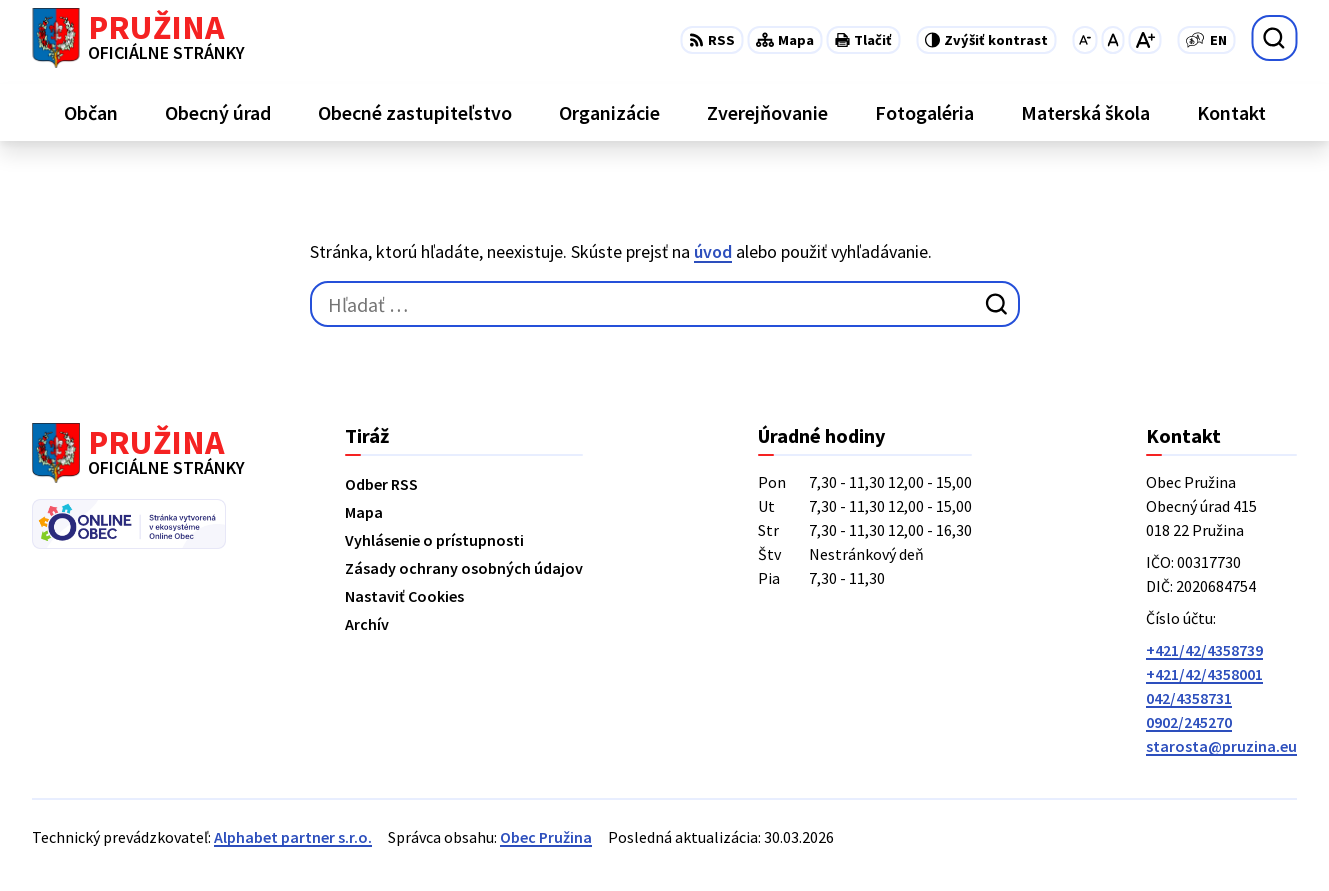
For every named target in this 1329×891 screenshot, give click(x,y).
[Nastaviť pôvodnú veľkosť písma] (1112, 40)
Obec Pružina (546, 837)
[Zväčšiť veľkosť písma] (1144, 40)
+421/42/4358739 (1204, 650)
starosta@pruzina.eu (1221, 746)
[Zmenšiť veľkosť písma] (1084, 40)
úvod (713, 251)
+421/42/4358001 (1204, 674)
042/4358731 (1189, 698)
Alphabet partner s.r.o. (293, 837)
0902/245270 (1189, 722)
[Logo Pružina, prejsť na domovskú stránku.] (138, 38)
